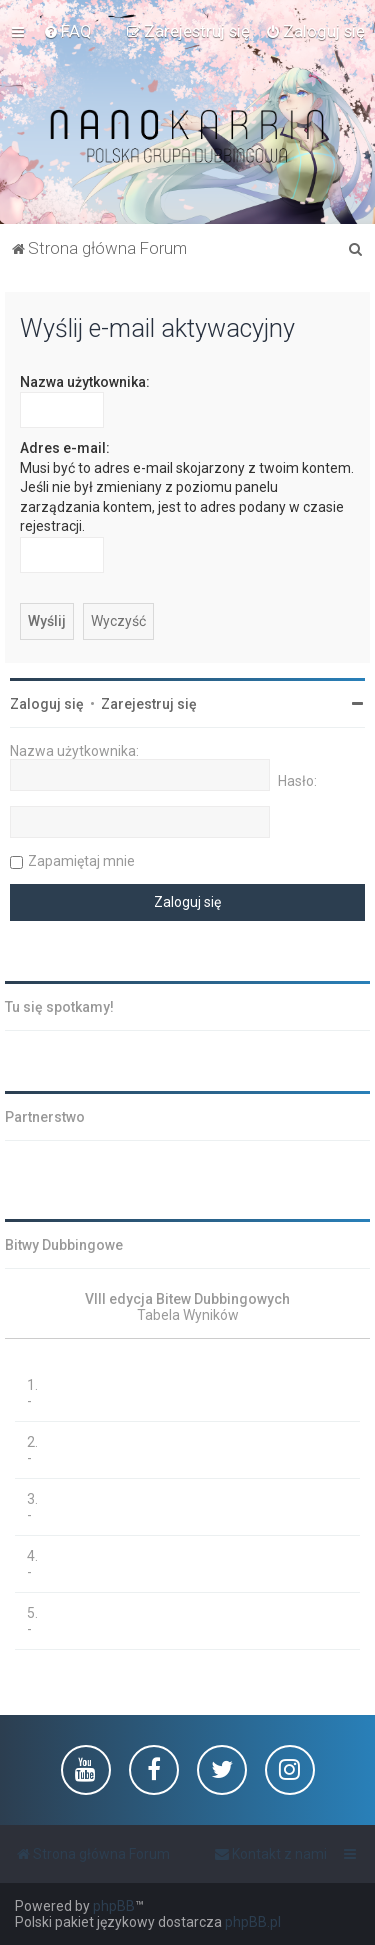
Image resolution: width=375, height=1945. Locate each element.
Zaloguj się (47, 704)
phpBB (114, 1906)
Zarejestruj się (149, 704)
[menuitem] (67, 31)
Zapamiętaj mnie (81, 861)
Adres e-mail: (65, 448)
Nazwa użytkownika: (85, 382)
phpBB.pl (253, 1922)
